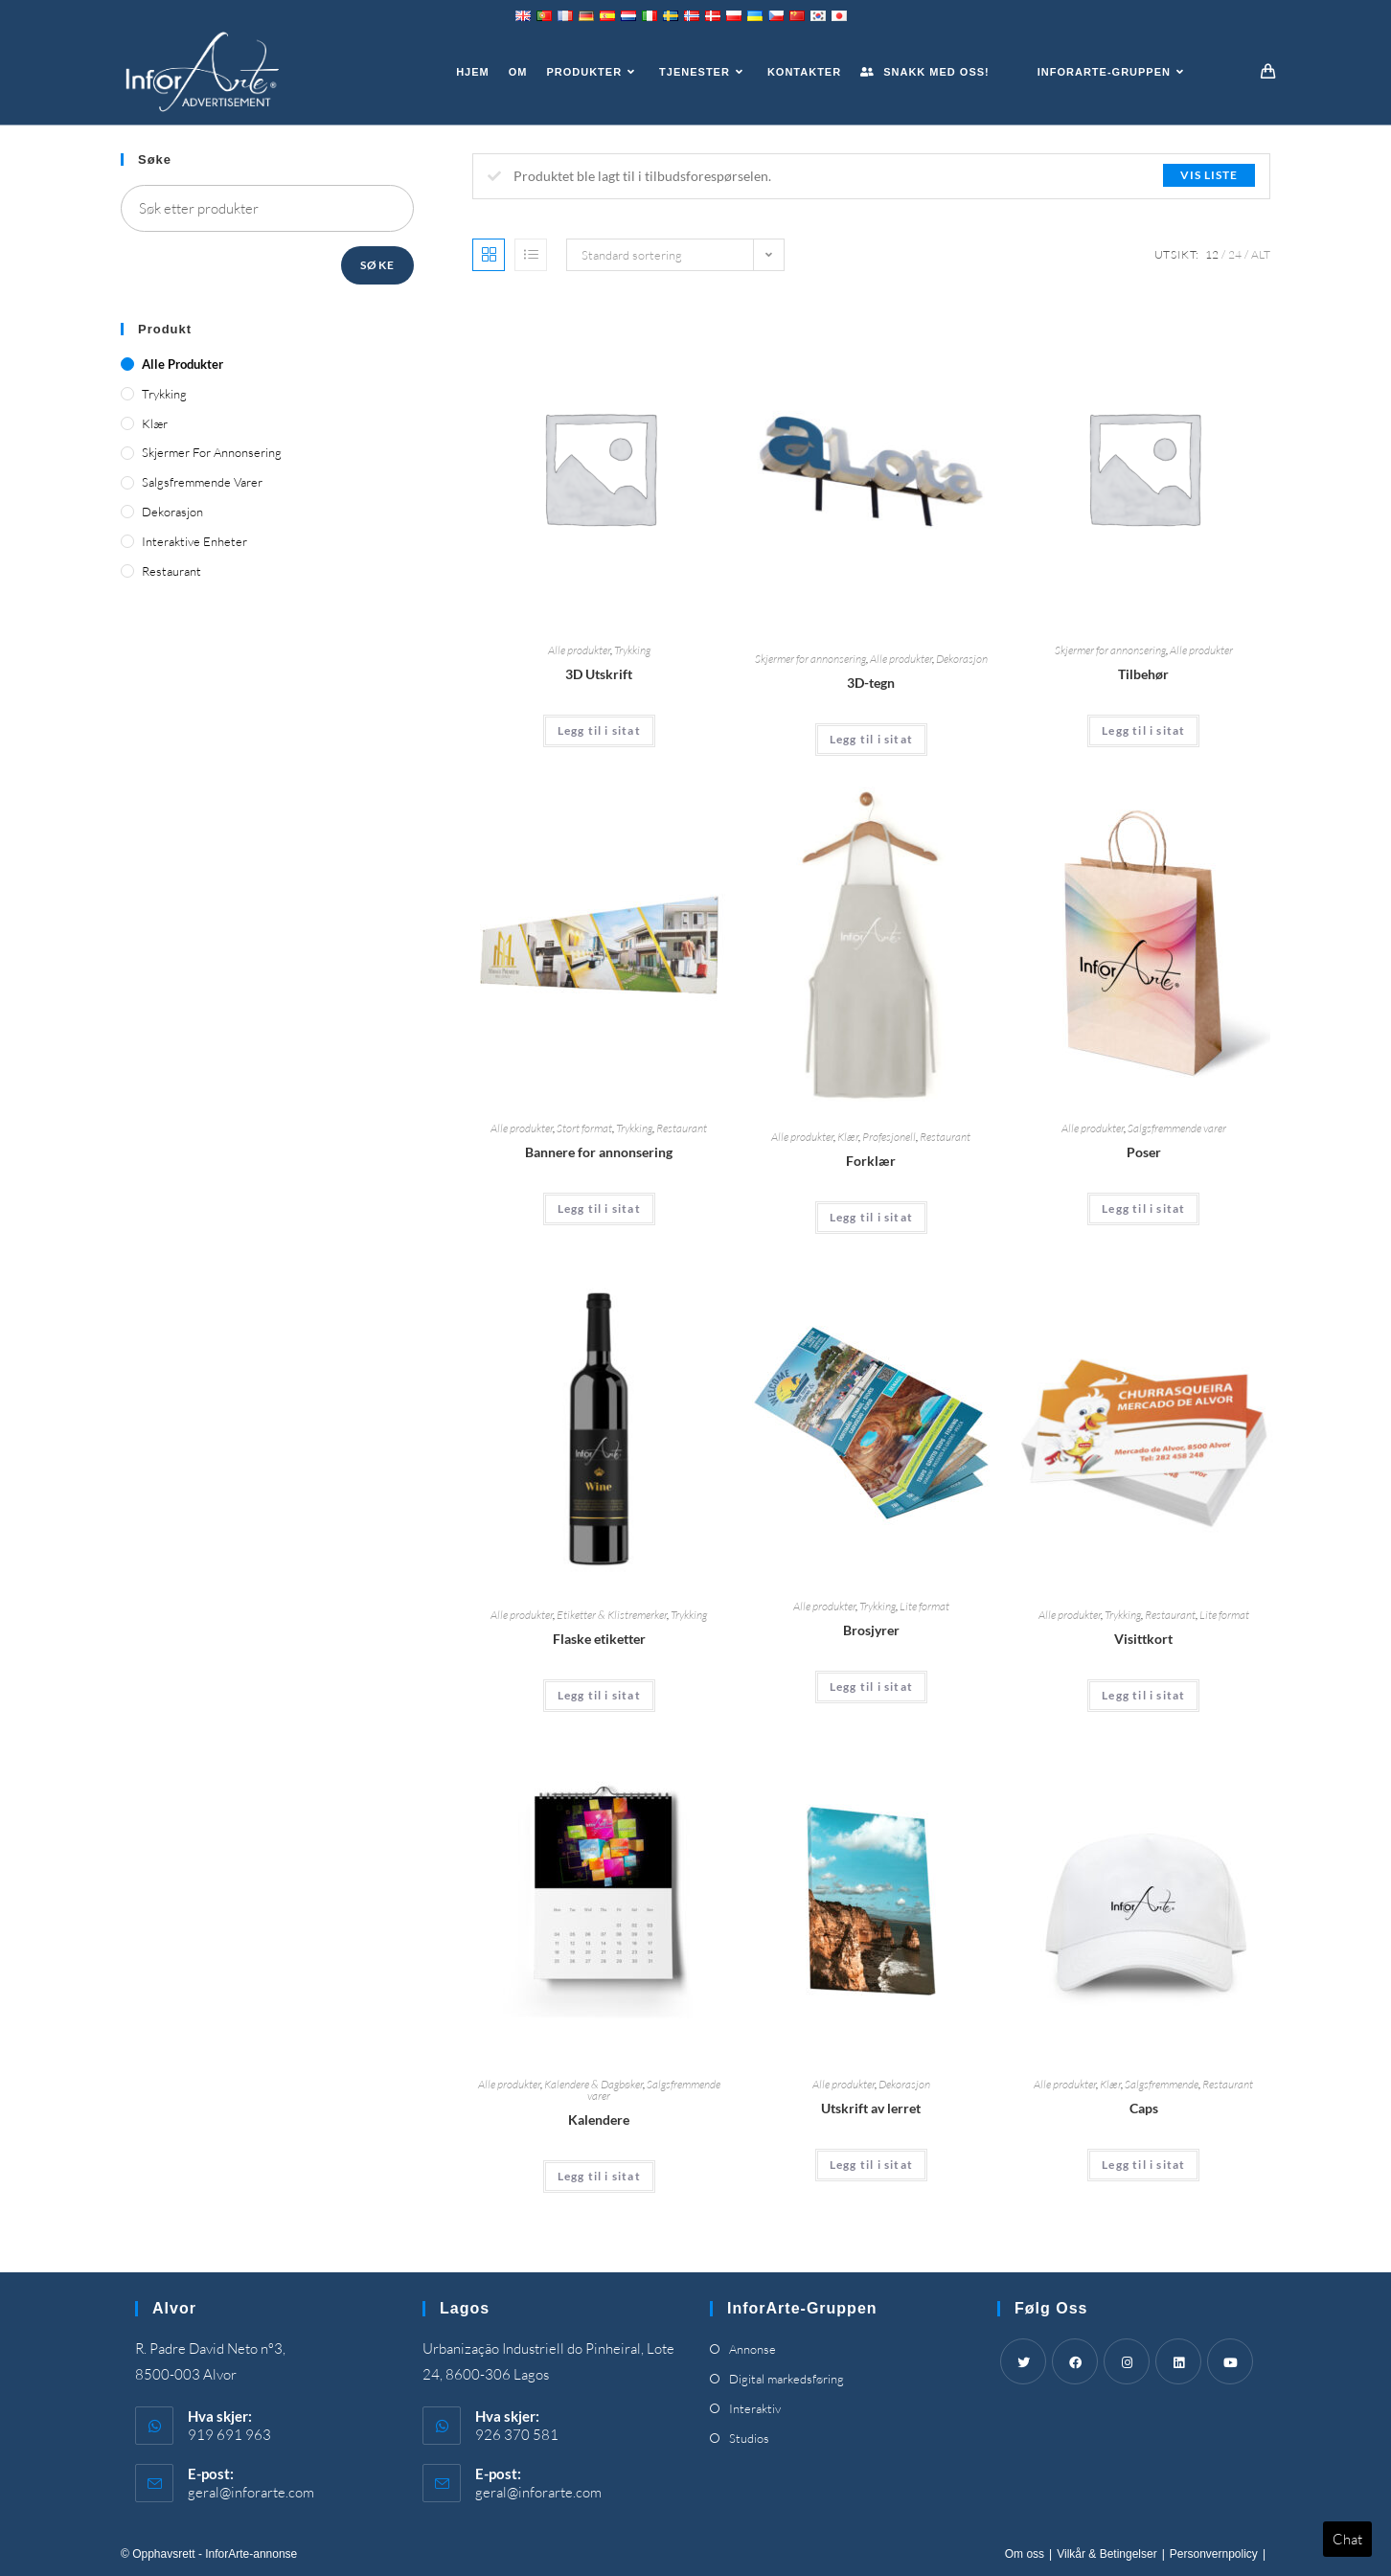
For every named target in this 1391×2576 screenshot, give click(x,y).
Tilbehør (1143, 674)
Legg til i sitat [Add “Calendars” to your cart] (599, 2176)
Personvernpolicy (1214, 2554)
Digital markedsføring (786, 2378)
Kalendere (598, 2119)
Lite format (924, 1606)
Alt (1260, 254)
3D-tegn (871, 682)
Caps (1143, 2108)
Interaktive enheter (194, 541)
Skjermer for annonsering (810, 658)
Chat (1347, 2539)
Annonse (752, 2349)
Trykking (632, 650)
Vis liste (1209, 175)
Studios (749, 2438)
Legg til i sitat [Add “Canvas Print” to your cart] (871, 2164)
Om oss (1024, 2554)
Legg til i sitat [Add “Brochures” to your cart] (871, 1686)
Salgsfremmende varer (1177, 1128)
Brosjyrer (871, 1630)
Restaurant (681, 1128)
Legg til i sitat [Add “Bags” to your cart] (1143, 1208)
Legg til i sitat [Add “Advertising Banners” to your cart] (599, 1208)
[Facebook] (1075, 2361)
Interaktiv (755, 2408)
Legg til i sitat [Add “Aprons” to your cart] (871, 1217)
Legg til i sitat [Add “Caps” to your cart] (1143, 2164)
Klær (847, 1136)
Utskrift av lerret (871, 2108)
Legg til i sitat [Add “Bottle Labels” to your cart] (599, 1695)
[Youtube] (1230, 2361)
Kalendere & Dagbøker (593, 2084)
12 (1212, 254)
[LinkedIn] (1178, 2361)
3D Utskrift (598, 674)
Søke (377, 265)
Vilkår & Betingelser (1107, 2554)
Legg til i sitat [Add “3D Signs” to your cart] (871, 739)
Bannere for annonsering (599, 1152)
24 (1235, 254)
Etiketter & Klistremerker (612, 1614)
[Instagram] (1127, 2361)
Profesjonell (889, 1136)
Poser (1144, 1152)
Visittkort (1143, 1638)
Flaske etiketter (599, 1638)
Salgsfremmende (1161, 2084)
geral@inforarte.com (251, 2492)
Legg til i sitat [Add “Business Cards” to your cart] (1143, 1695)
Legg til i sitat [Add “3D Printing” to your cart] (599, 730)
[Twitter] (1023, 2361)
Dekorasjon (962, 658)
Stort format (584, 1128)
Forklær (871, 1160)
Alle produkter (579, 650)
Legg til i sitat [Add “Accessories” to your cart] (1143, 730)
